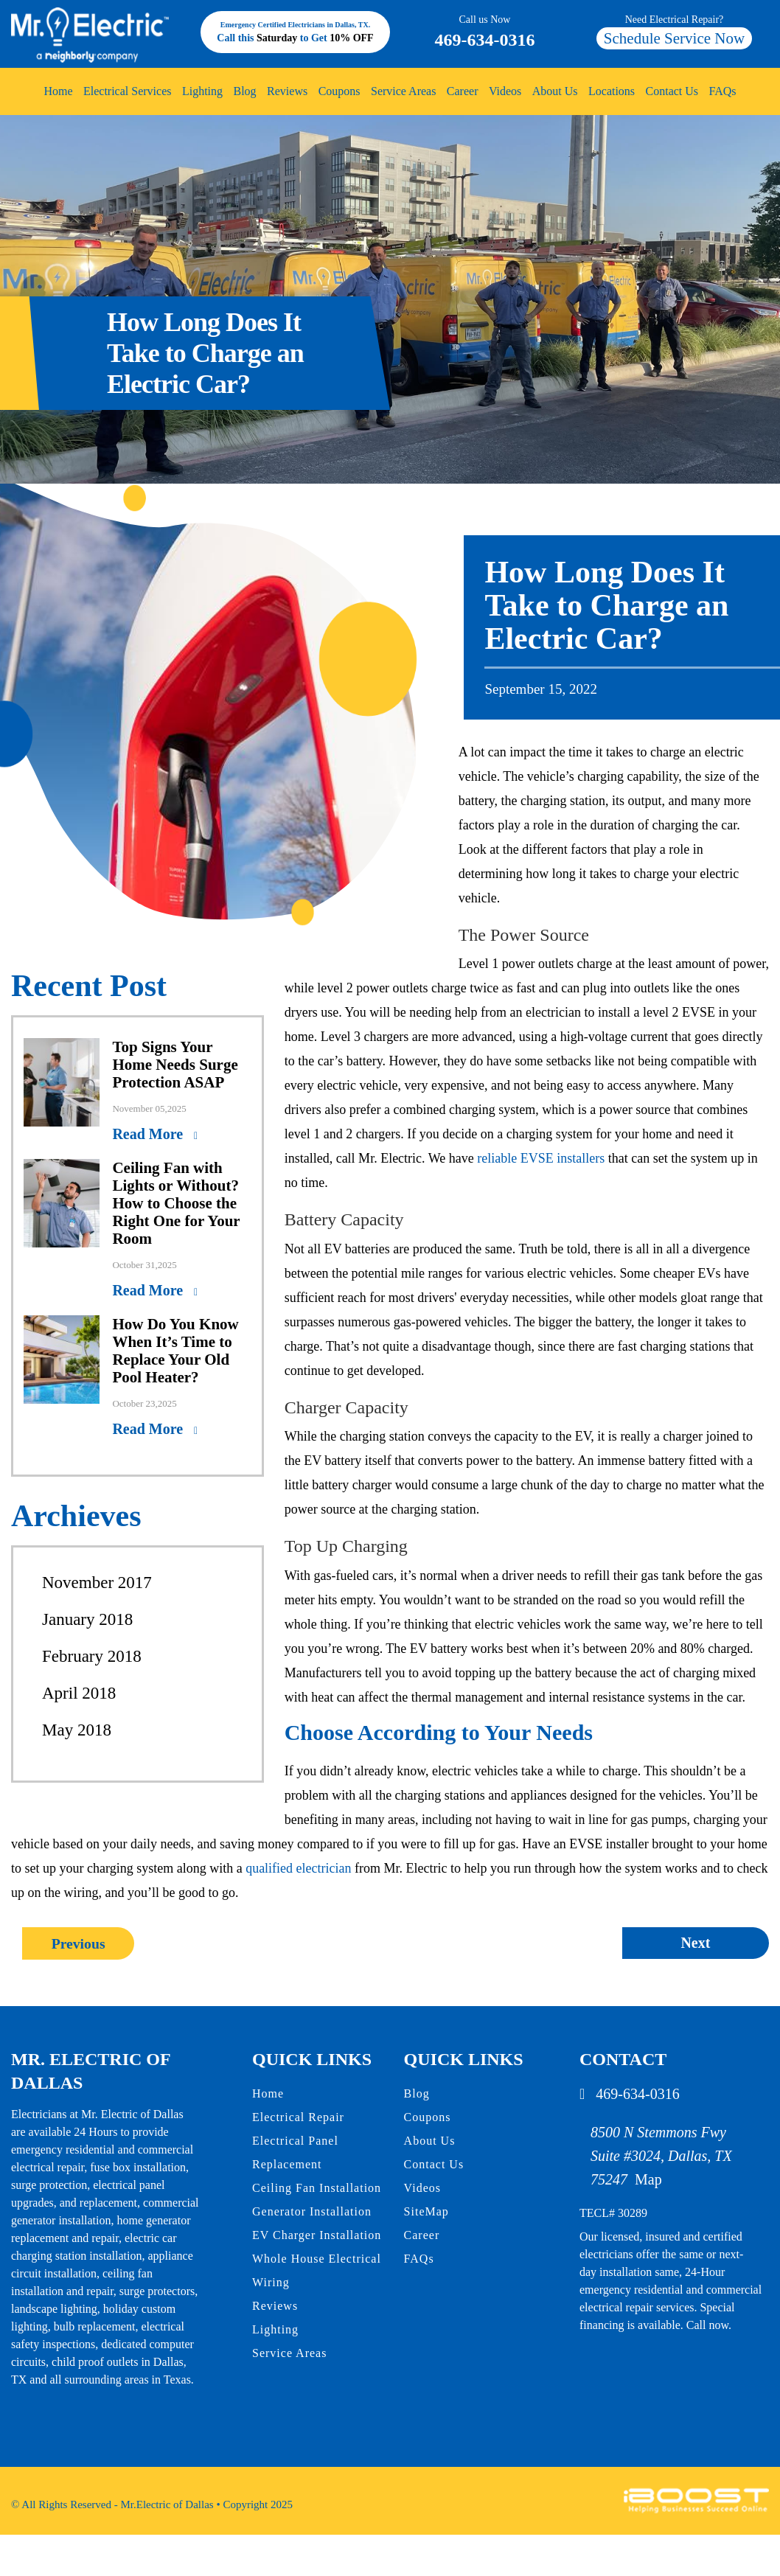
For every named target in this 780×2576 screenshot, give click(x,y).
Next (695, 1943)
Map (648, 2179)
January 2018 (87, 1619)
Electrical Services (127, 91)
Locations (611, 91)
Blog (244, 91)
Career (462, 91)
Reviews (287, 91)
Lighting (202, 91)
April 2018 (79, 1693)
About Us (555, 91)
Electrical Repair (298, 2116)
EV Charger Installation (316, 2234)
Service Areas (403, 91)
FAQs (723, 91)
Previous (79, 1943)
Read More (149, 1134)
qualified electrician (298, 1868)
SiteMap (426, 2210)
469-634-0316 (485, 31)
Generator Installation (312, 2210)
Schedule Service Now (674, 38)
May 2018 (76, 1730)
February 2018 (92, 1656)
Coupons (339, 91)
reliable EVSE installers (541, 1158)
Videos (505, 91)
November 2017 (97, 1582)
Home (57, 91)
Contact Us (672, 91)
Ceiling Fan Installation (316, 2187)
